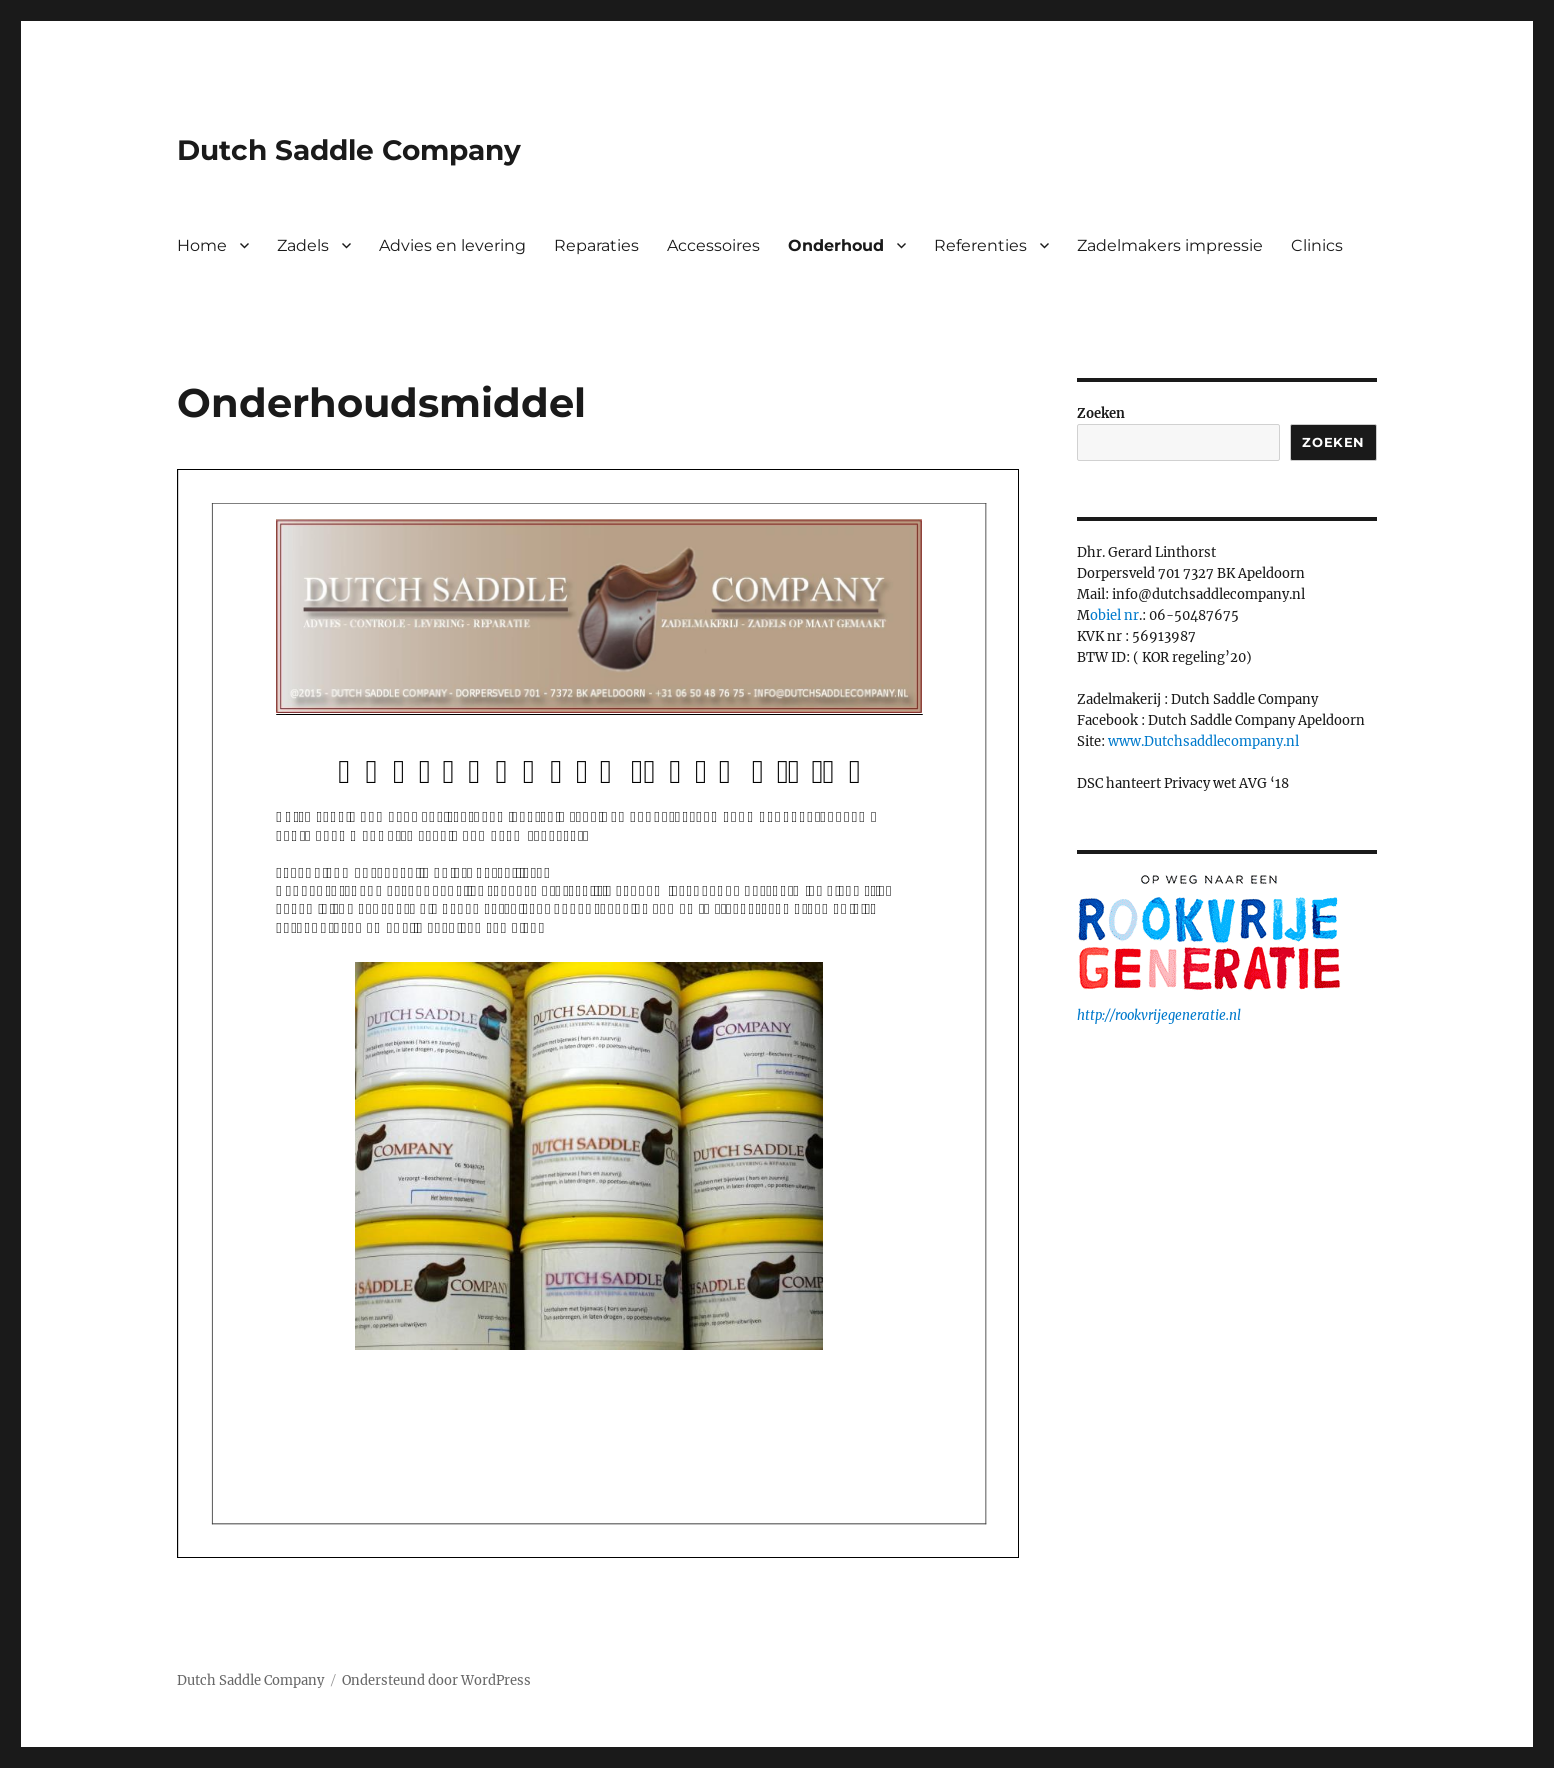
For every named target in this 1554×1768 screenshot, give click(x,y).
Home (202, 245)
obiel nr (1114, 615)
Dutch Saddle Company (349, 150)
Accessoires (713, 245)
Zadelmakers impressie (1170, 245)
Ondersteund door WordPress (436, 1680)
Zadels (303, 245)
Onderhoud (836, 245)
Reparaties (596, 245)
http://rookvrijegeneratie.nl (1159, 1015)
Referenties (980, 245)
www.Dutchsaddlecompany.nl (1203, 741)
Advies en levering (452, 245)
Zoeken (1101, 413)
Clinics (1317, 245)
